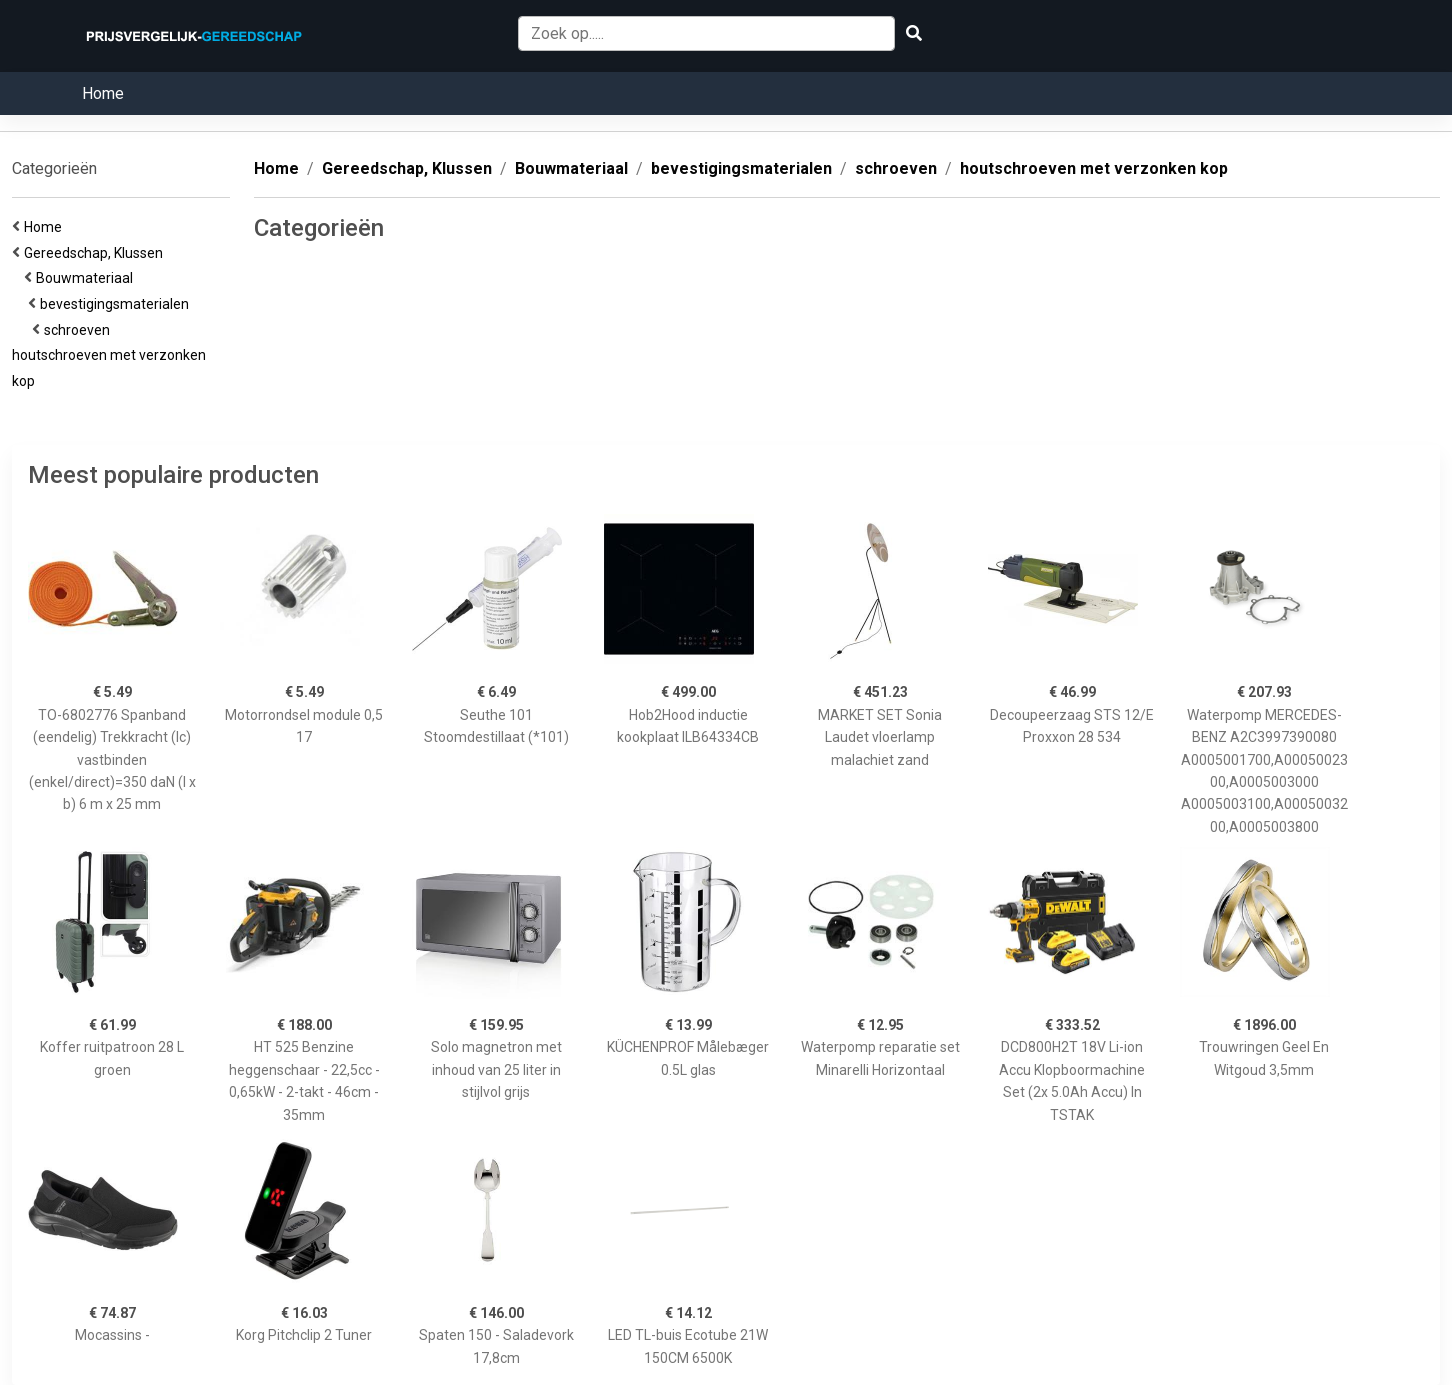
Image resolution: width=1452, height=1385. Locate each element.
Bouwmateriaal (87, 278)
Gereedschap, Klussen (96, 253)
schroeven (80, 330)
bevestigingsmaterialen (117, 304)
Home (103, 93)
